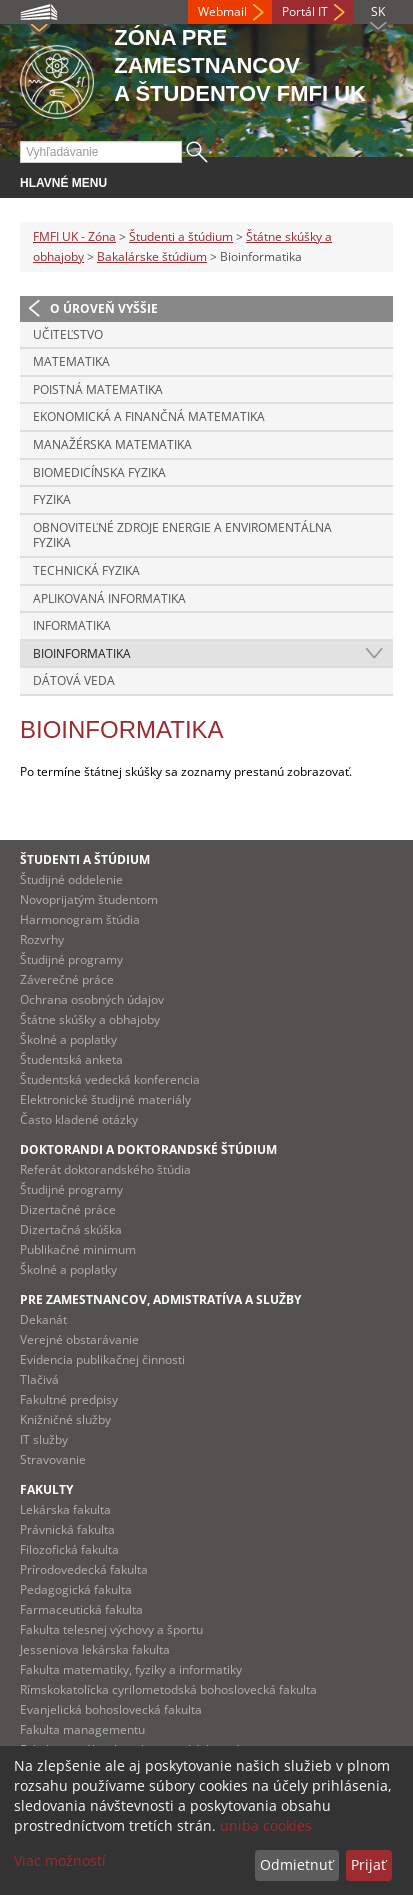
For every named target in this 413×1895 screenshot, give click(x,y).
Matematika (71, 361)
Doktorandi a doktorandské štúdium (148, 1149)
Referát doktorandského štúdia (105, 1169)
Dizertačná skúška (71, 1229)
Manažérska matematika (112, 444)
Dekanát (43, 1319)
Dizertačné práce (68, 1209)
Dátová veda (74, 680)
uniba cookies (266, 1825)
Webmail (222, 11)
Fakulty (46, 1489)
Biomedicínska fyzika (99, 472)
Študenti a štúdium (181, 236)
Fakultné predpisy (69, 1399)
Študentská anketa (71, 1059)
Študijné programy (71, 959)
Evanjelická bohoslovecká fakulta (111, 1709)
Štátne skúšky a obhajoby (90, 1019)
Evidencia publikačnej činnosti (102, 1359)
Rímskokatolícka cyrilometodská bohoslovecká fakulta (168, 1689)
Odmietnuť (296, 1864)
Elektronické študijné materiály (105, 1099)
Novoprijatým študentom (89, 899)
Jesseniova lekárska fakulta (95, 1649)
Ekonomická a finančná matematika (149, 416)
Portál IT (305, 11)
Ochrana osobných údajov (92, 999)
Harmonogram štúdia (80, 919)
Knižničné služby (65, 1419)
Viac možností (60, 1860)
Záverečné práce (67, 979)
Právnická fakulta (67, 1529)
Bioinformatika (82, 653)
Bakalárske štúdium (152, 256)
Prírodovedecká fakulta (84, 1569)
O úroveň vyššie (104, 308)
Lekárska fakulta (65, 1509)
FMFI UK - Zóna (74, 236)
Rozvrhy (42, 939)
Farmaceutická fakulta (81, 1609)
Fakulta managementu (82, 1729)
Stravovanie (53, 1459)
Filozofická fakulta (69, 1549)
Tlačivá (39, 1379)
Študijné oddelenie (71, 879)
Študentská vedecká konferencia (110, 1079)
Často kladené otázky (79, 1119)
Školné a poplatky (68, 1039)
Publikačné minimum (78, 1249)
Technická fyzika (86, 570)
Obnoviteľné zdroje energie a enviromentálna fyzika (182, 535)
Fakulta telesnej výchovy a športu (111, 1629)
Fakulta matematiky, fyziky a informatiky (131, 1669)
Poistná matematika (98, 389)
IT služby (44, 1439)
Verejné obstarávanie (79, 1339)
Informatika (72, 625)
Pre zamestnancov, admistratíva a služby (160, 1299)
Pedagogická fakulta (76, 1589)
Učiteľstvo (68, 334)
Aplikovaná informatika (109, 598)
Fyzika (52, 499)
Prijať (368, 1864)
